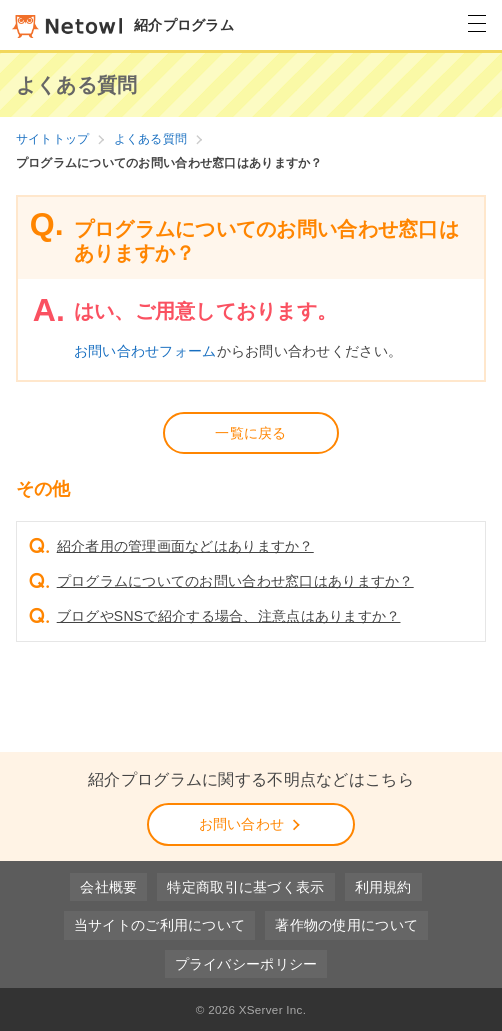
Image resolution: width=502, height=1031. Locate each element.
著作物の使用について (346, 925)
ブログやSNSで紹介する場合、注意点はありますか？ (229, 616)
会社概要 (108, 887)
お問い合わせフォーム (145, 351)
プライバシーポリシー (246, 964)
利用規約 (383, 887)
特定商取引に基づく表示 (245, 887)
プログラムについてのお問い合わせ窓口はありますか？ (235, 581)
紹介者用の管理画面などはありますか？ (185, 546)
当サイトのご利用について (159, 925)
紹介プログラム (123, 25)
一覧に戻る (250, 433)
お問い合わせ (251, 824)
